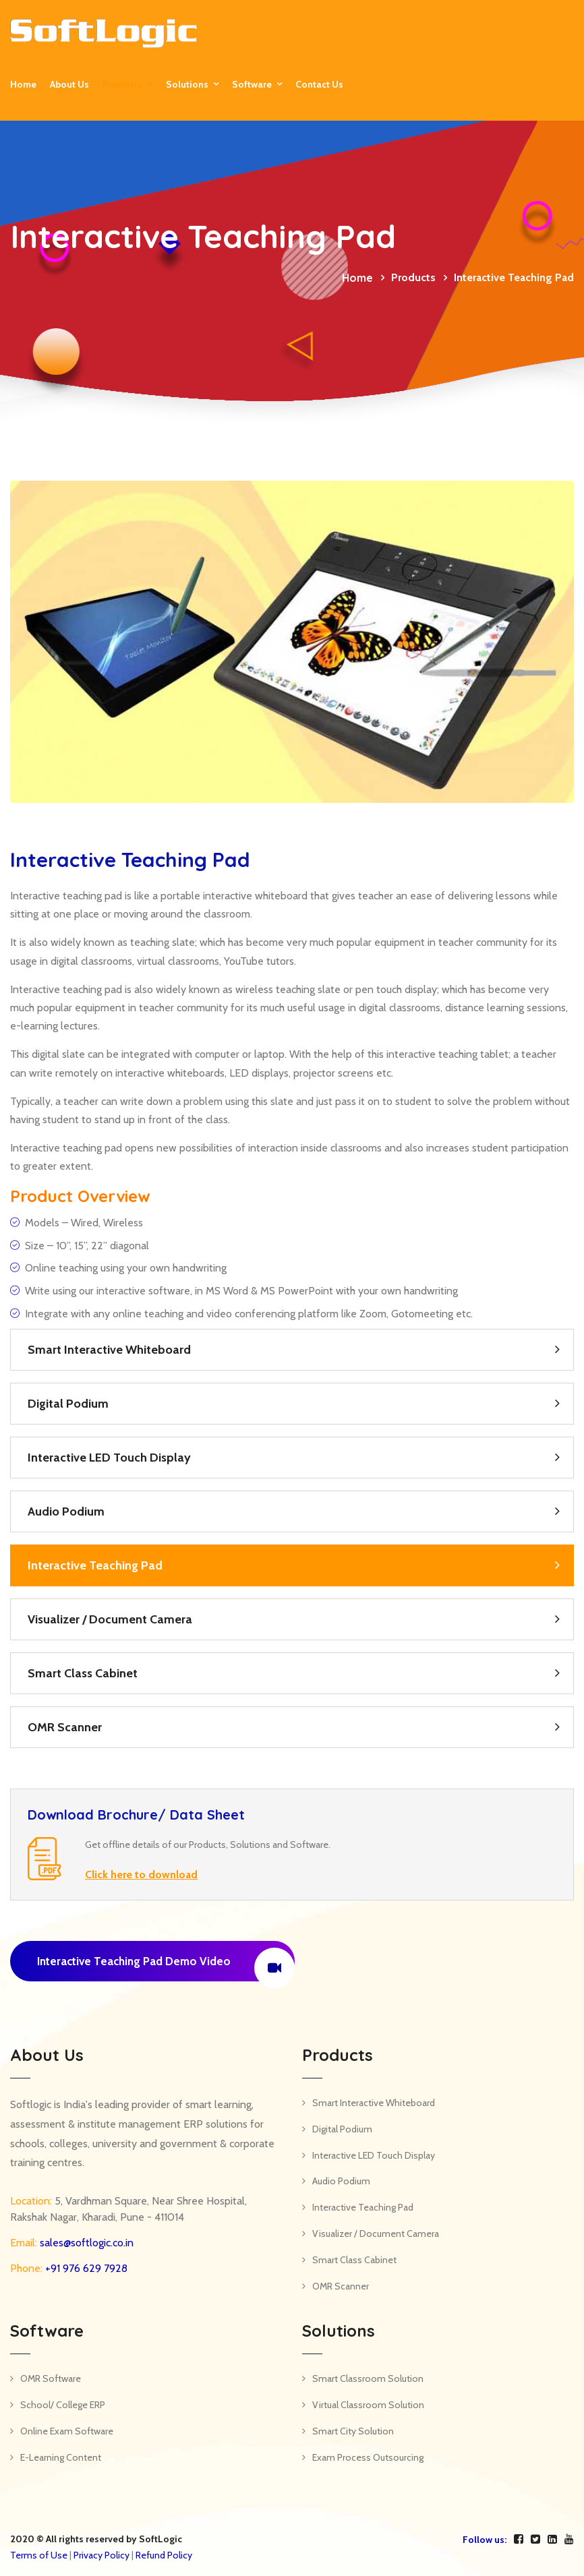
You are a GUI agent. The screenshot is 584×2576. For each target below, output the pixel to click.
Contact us (319, 84)
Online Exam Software (66, 2431)
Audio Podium (66, 1511)
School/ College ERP (62, 2405)
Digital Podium (68, 1403)
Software (252, 84)
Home (23, 84)
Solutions (187, 84)
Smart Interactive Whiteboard (109, 1349)
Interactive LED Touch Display (109, 1457)
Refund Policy (164, 2555)
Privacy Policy (101, 2555)
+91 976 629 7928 (84, 2268)
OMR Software (50, 2378)
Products (122, 84)
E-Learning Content (60, 2457)
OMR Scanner (65, 1727)
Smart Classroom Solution (368, 2378)
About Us (69, 84)
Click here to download (141, 1874)
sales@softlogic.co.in (85, 2242)
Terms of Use (38, 2555)
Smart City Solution (353, 2431)
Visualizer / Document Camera (110, 1619)
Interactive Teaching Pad (95, 1565)
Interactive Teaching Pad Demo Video (166, 1964)
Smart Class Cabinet (83, 1673)
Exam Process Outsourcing (368, 2457)
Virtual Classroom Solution (368, 2405)
